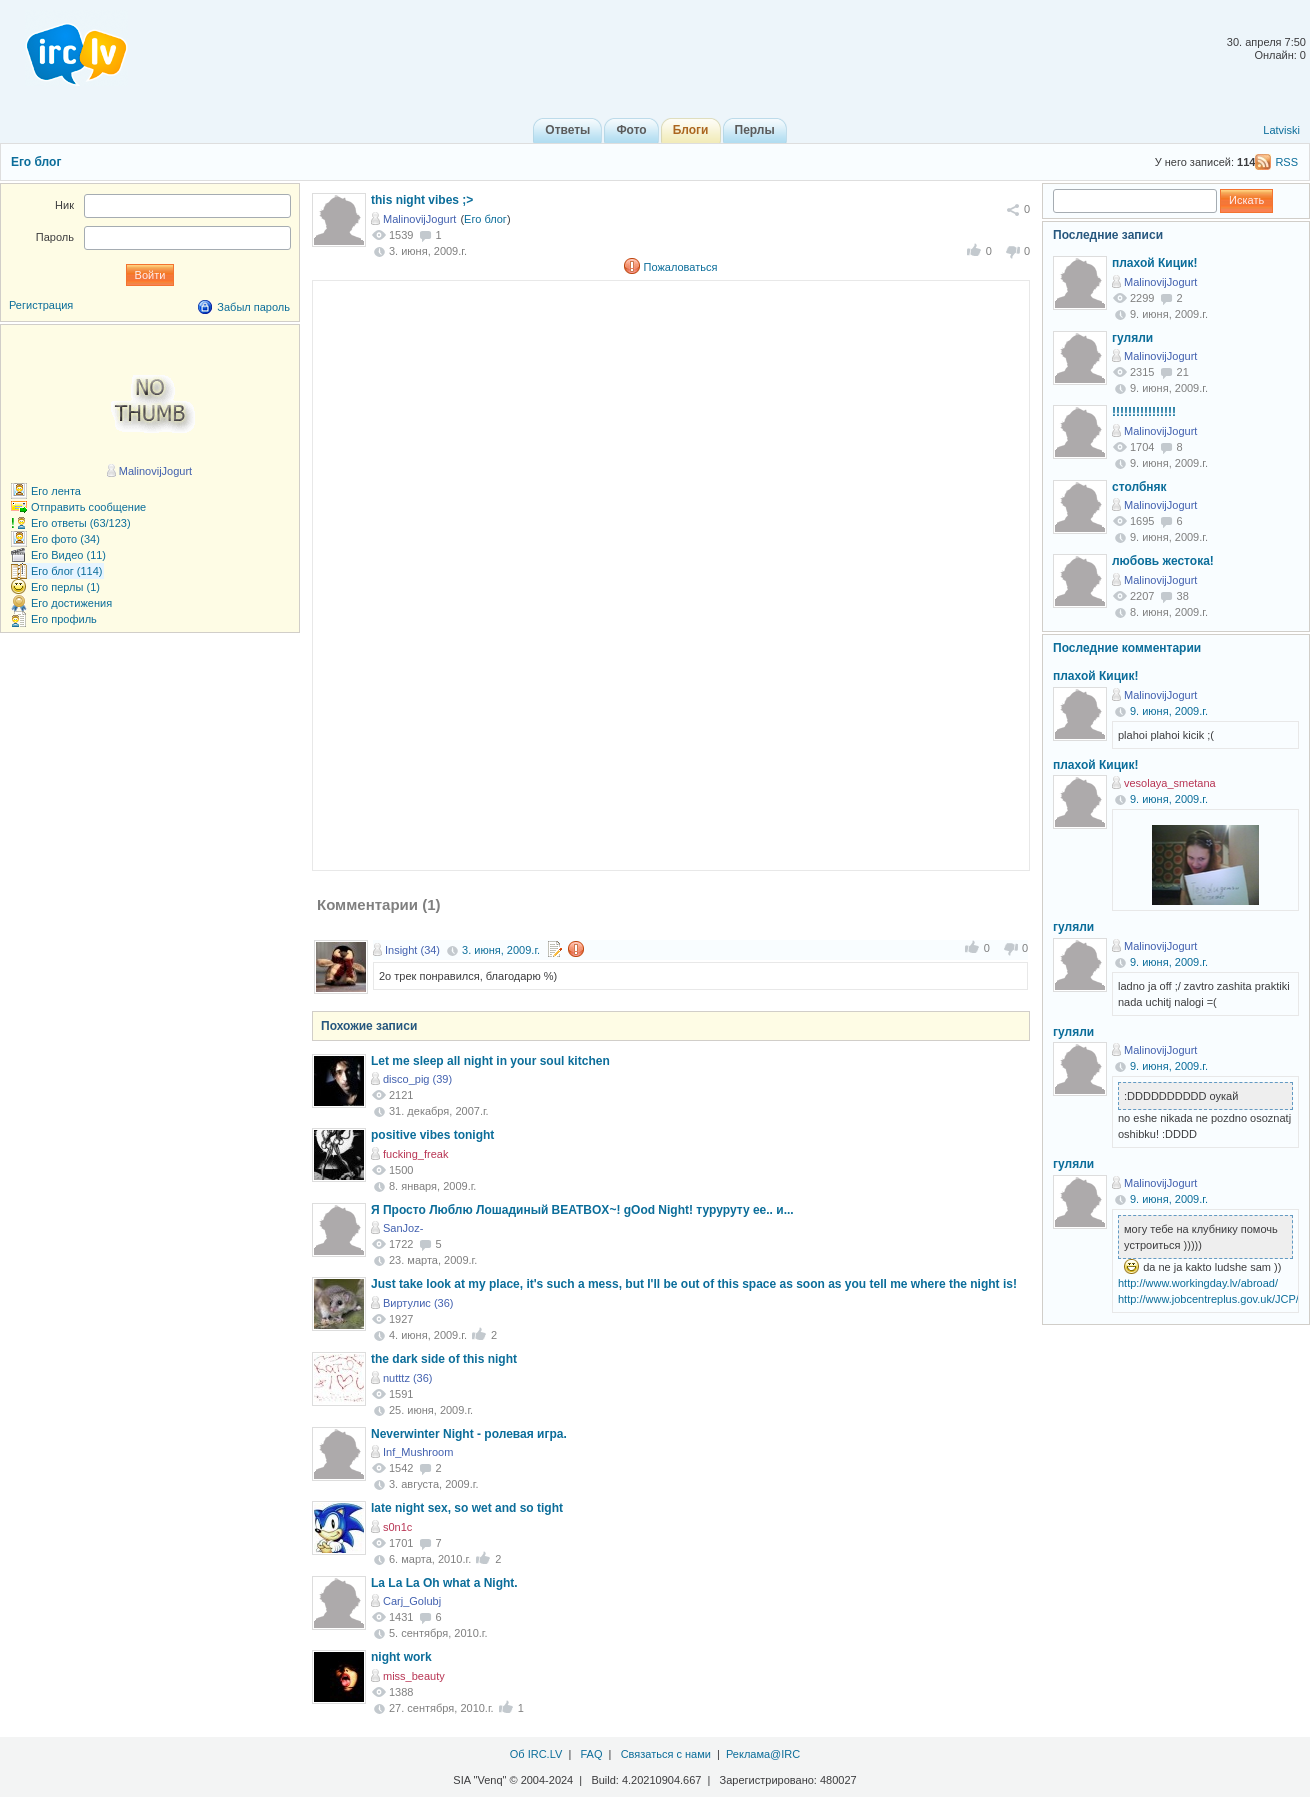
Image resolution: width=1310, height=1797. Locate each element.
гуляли (1132, 338)
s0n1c (397, 1527)
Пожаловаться (681, 267)
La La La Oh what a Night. (444, 1583)
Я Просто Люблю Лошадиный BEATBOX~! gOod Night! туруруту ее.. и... (582, 1210)
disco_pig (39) (417, 1079)
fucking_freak (415, 1154)
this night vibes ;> (422, 200)
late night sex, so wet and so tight (467, 1508)
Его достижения (71, 603)
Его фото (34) (65, 539)
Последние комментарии (1127, 648)
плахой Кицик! (1154, 263)
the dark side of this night (444, 1359)
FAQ (591, 1754)
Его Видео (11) (68, 555)
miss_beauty (414, 1676)
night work (401, 1657)
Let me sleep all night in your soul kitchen (490, 1061)
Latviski (1281, 130)
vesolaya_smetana (1170, 783)
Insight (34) (412, 950)
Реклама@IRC (763, 1754)
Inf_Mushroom (418, 1452)
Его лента (56, 491)
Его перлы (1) (65, 587)
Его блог (36, 162)
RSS (1286, 162)
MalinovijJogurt (419, 219)
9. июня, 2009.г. (1169, 711)
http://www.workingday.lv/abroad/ (1198, 1283)
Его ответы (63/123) (81, 523)
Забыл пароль (253, 307)
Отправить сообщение (88, 507)
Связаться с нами (666, 1754)
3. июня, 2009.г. (501, 950)
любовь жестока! (1163, 561)
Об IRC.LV (536, 1754)
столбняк (1139, 487)
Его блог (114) (67, 571)
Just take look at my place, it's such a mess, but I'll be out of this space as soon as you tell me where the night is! (694, 1284)
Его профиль (64, 619)
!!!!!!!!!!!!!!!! (1144, 412)
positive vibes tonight (432, 1135)
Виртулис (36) (418, 1303)
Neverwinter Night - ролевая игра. (469, 1434)
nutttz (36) (408, 1378)
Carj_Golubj (412, 1601)
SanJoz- (403, 1228)
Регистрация (41, 305)
